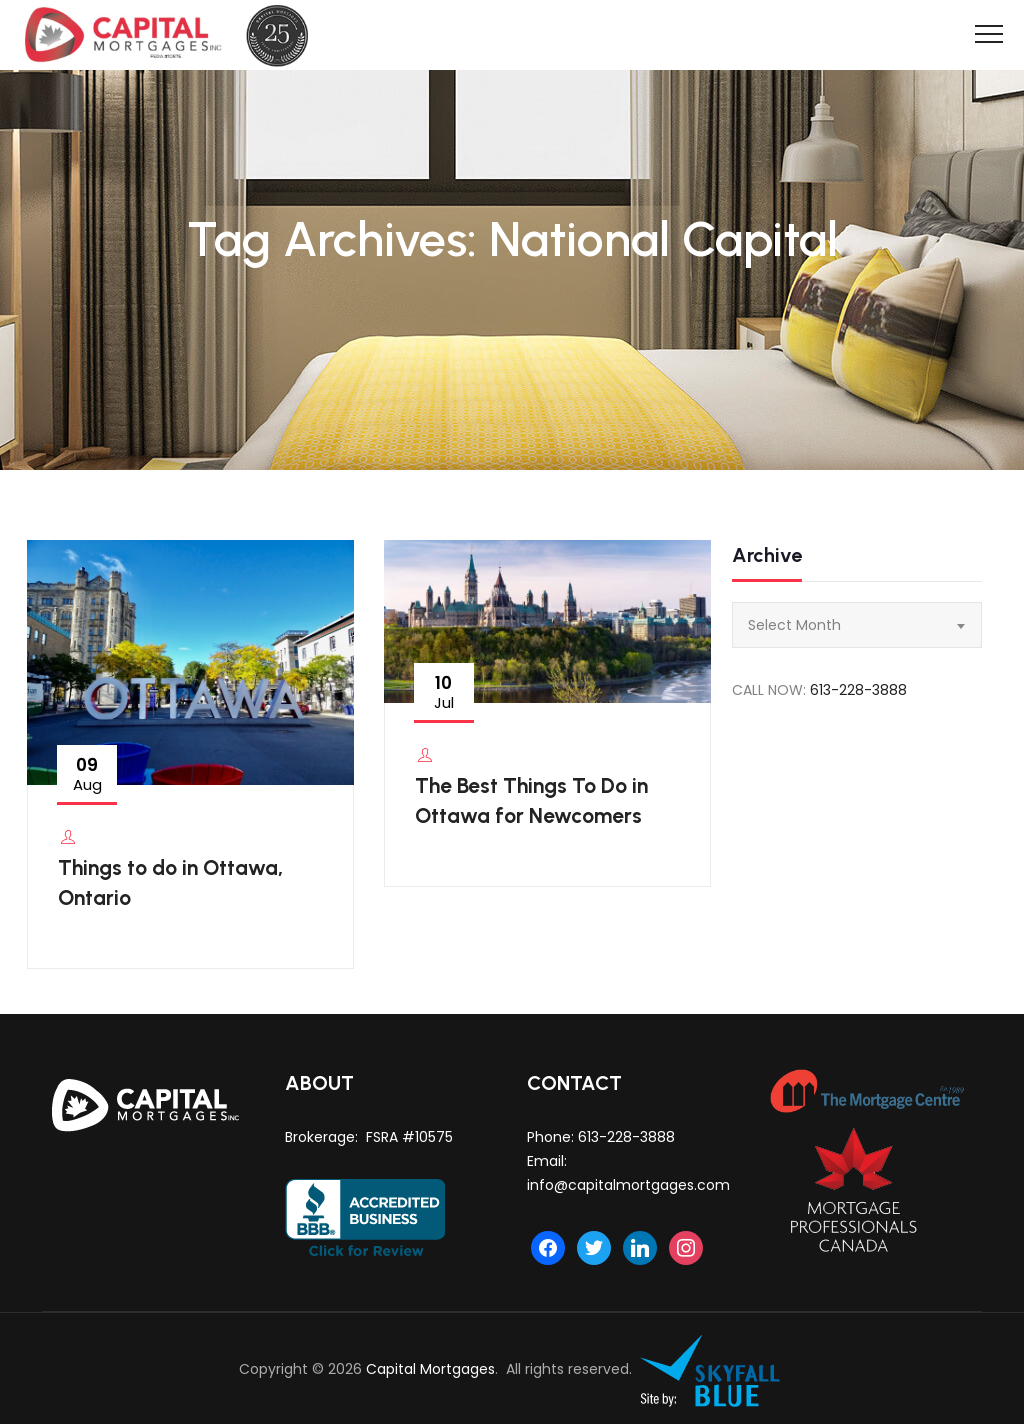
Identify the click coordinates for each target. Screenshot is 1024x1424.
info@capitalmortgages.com (628, 1185)
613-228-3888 (858, 690)
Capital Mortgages (430, 1370)
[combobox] (857, 625)
